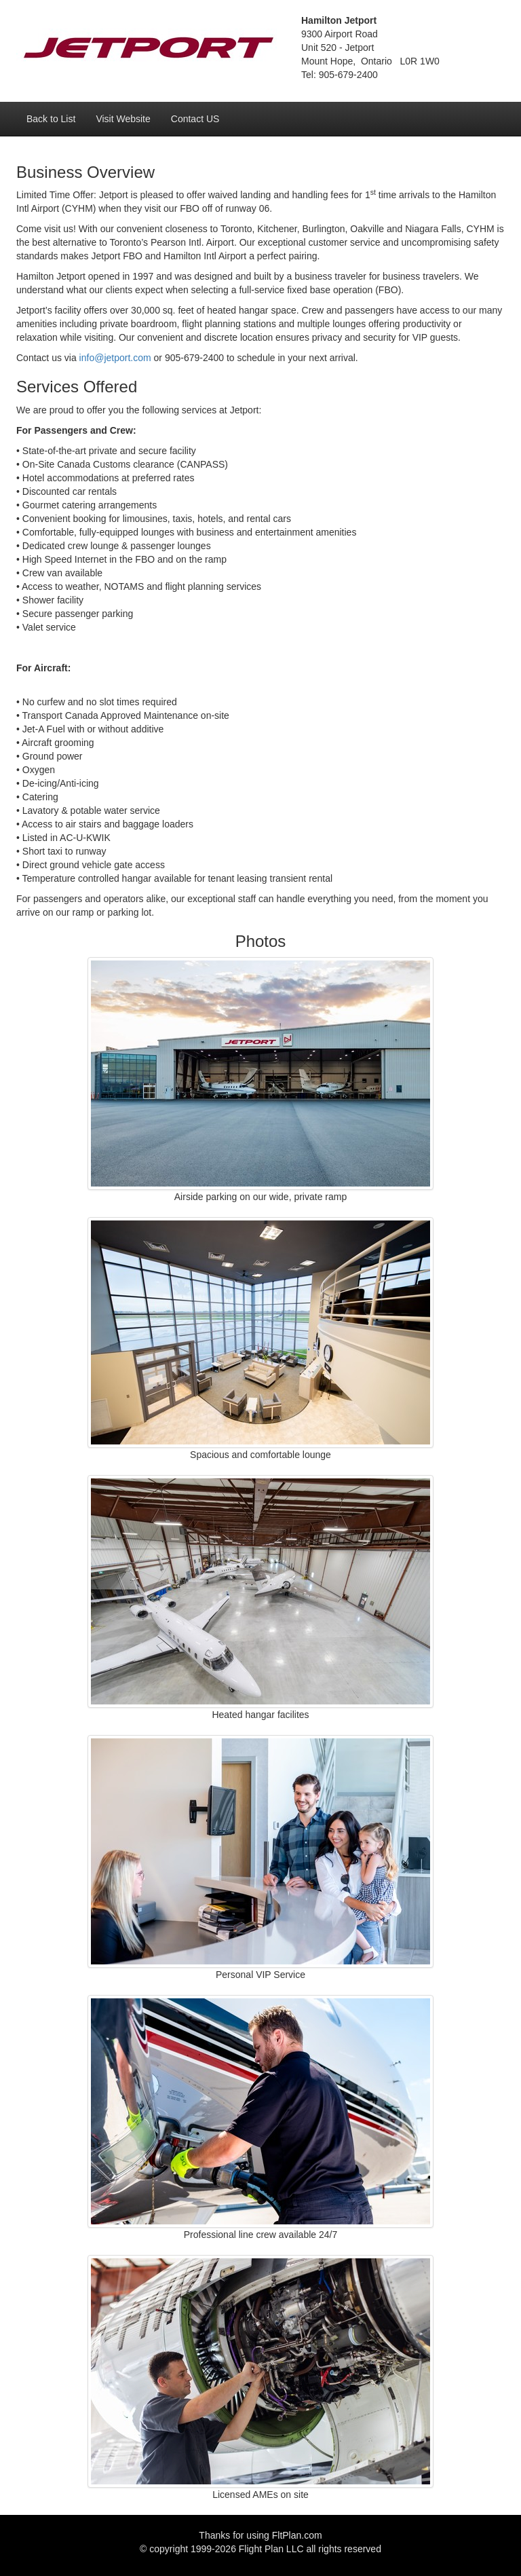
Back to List (50, 118)
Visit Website (123, 118)
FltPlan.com (297, 2535)
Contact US (195, 118)
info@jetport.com (115, 357)
